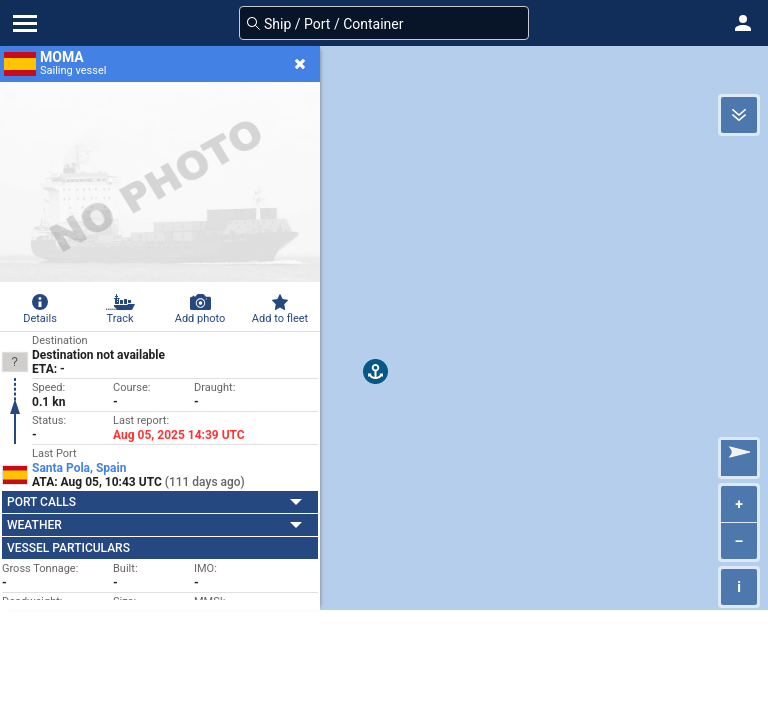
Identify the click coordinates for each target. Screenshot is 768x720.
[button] (743, 23)
